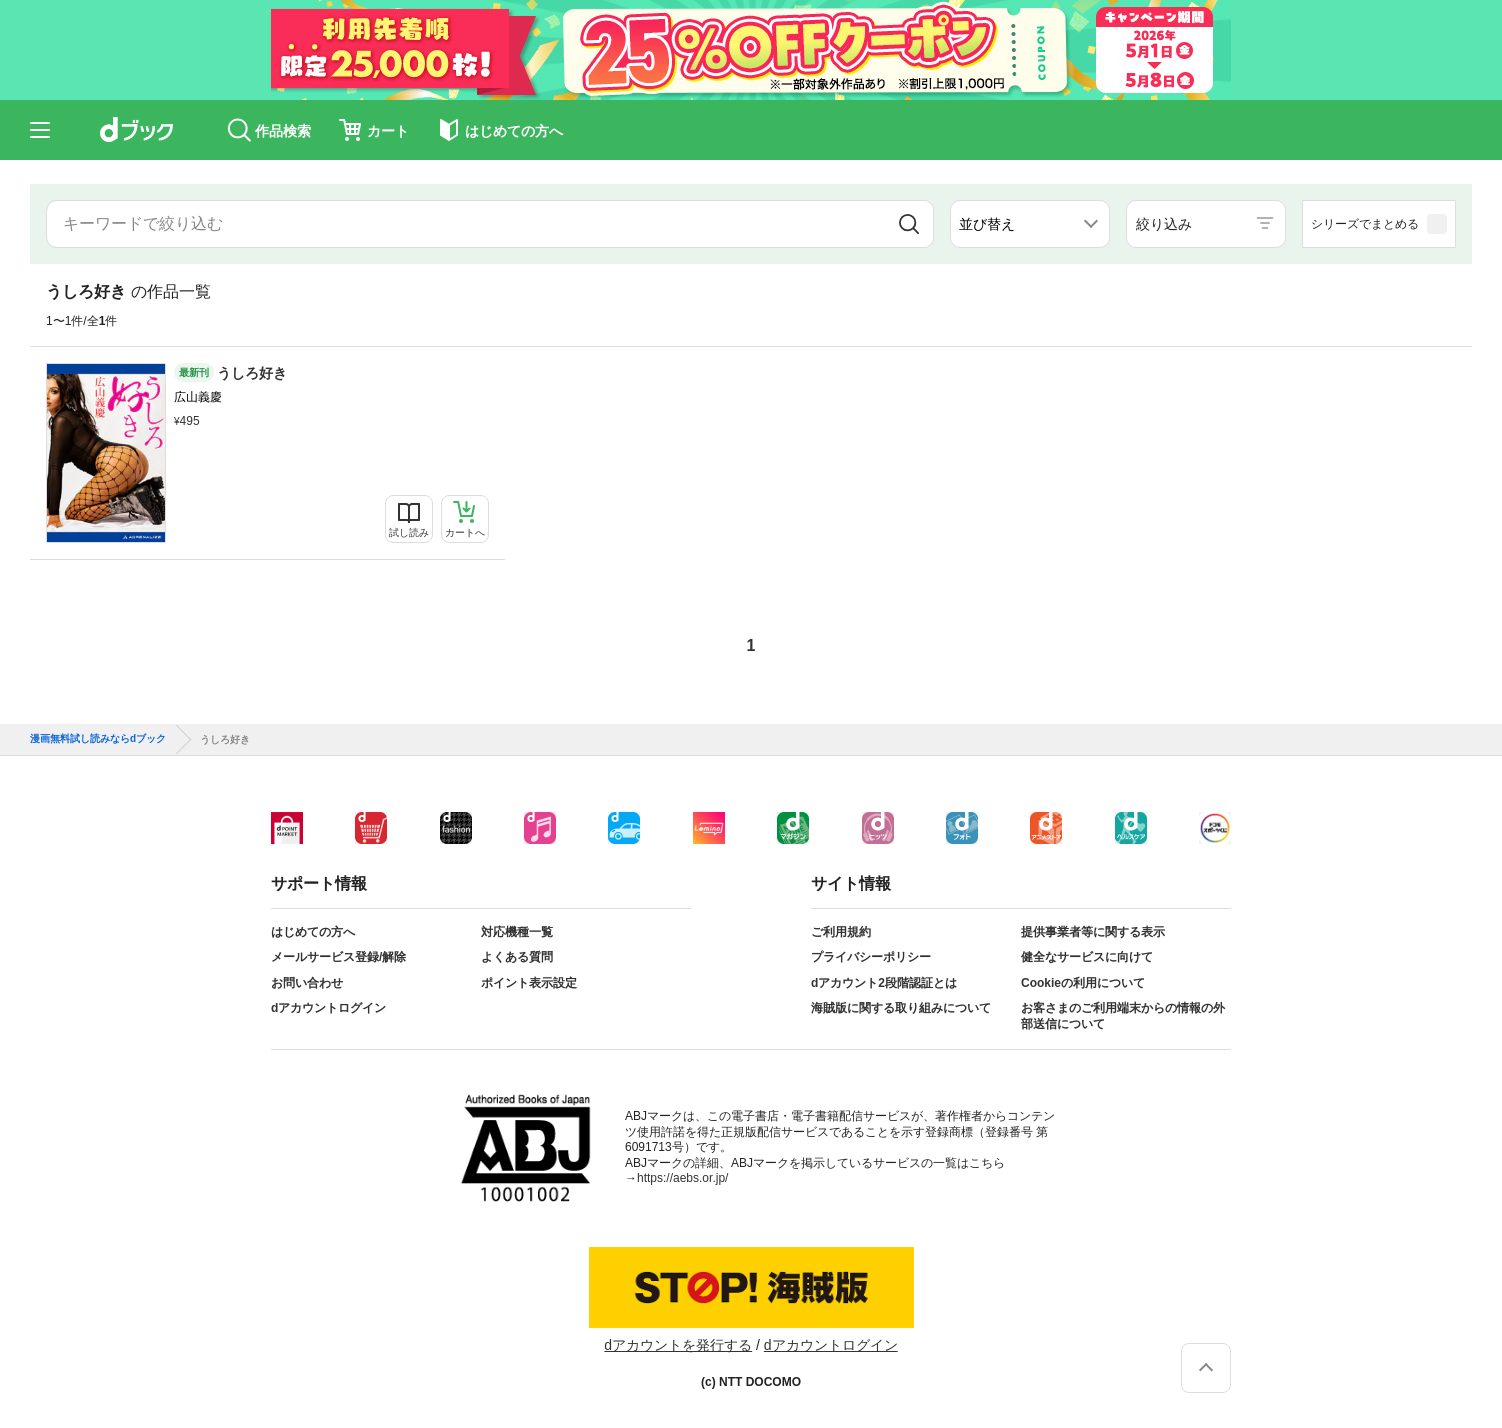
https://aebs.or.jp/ (682, 1178)
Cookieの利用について (1083, 983)
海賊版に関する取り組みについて (901, 1008)
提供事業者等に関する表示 (1093, 932)
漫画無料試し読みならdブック (98, 739)
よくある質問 (517, 957)
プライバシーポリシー (871, 957)
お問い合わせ (307, 983)
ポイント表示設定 (529, 983)
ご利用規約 (841, 932)
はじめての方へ (313, 932)
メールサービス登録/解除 (338, 957)
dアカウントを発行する (678, 1345)
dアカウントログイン (328, 1008)
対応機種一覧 (517, 932)
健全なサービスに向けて (1087, 957)
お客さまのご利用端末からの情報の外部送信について (1123, 1016)
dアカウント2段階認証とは (884, 983)
